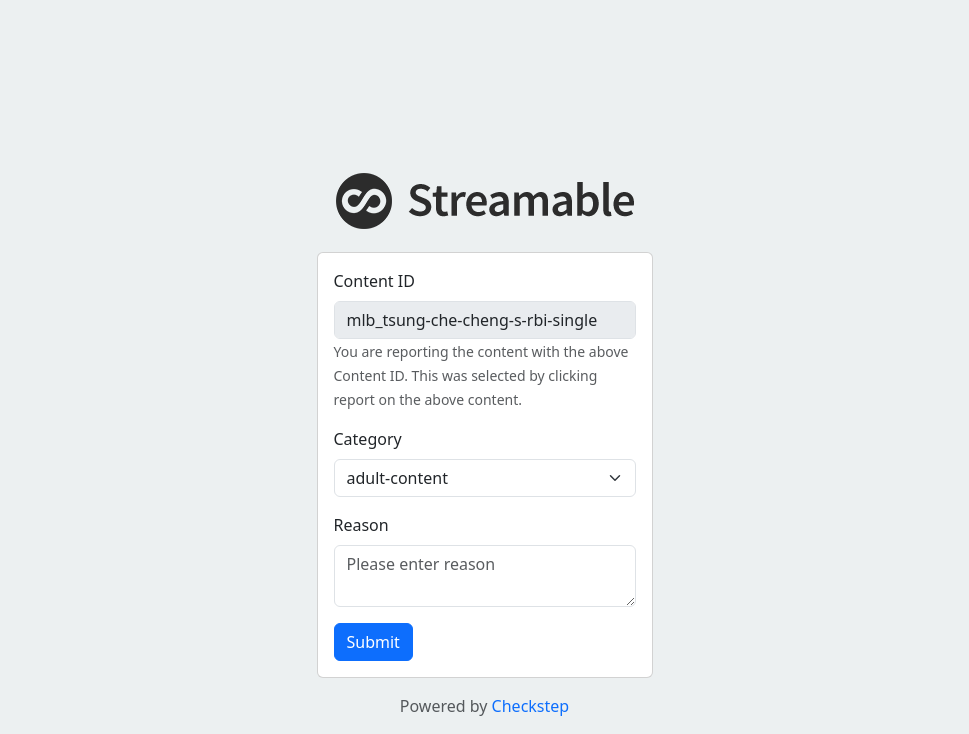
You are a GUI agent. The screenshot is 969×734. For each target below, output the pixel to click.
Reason (361, 525)
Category (368, 439)
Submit (373, 642)
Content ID (374, 281)
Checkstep (531, 706)
